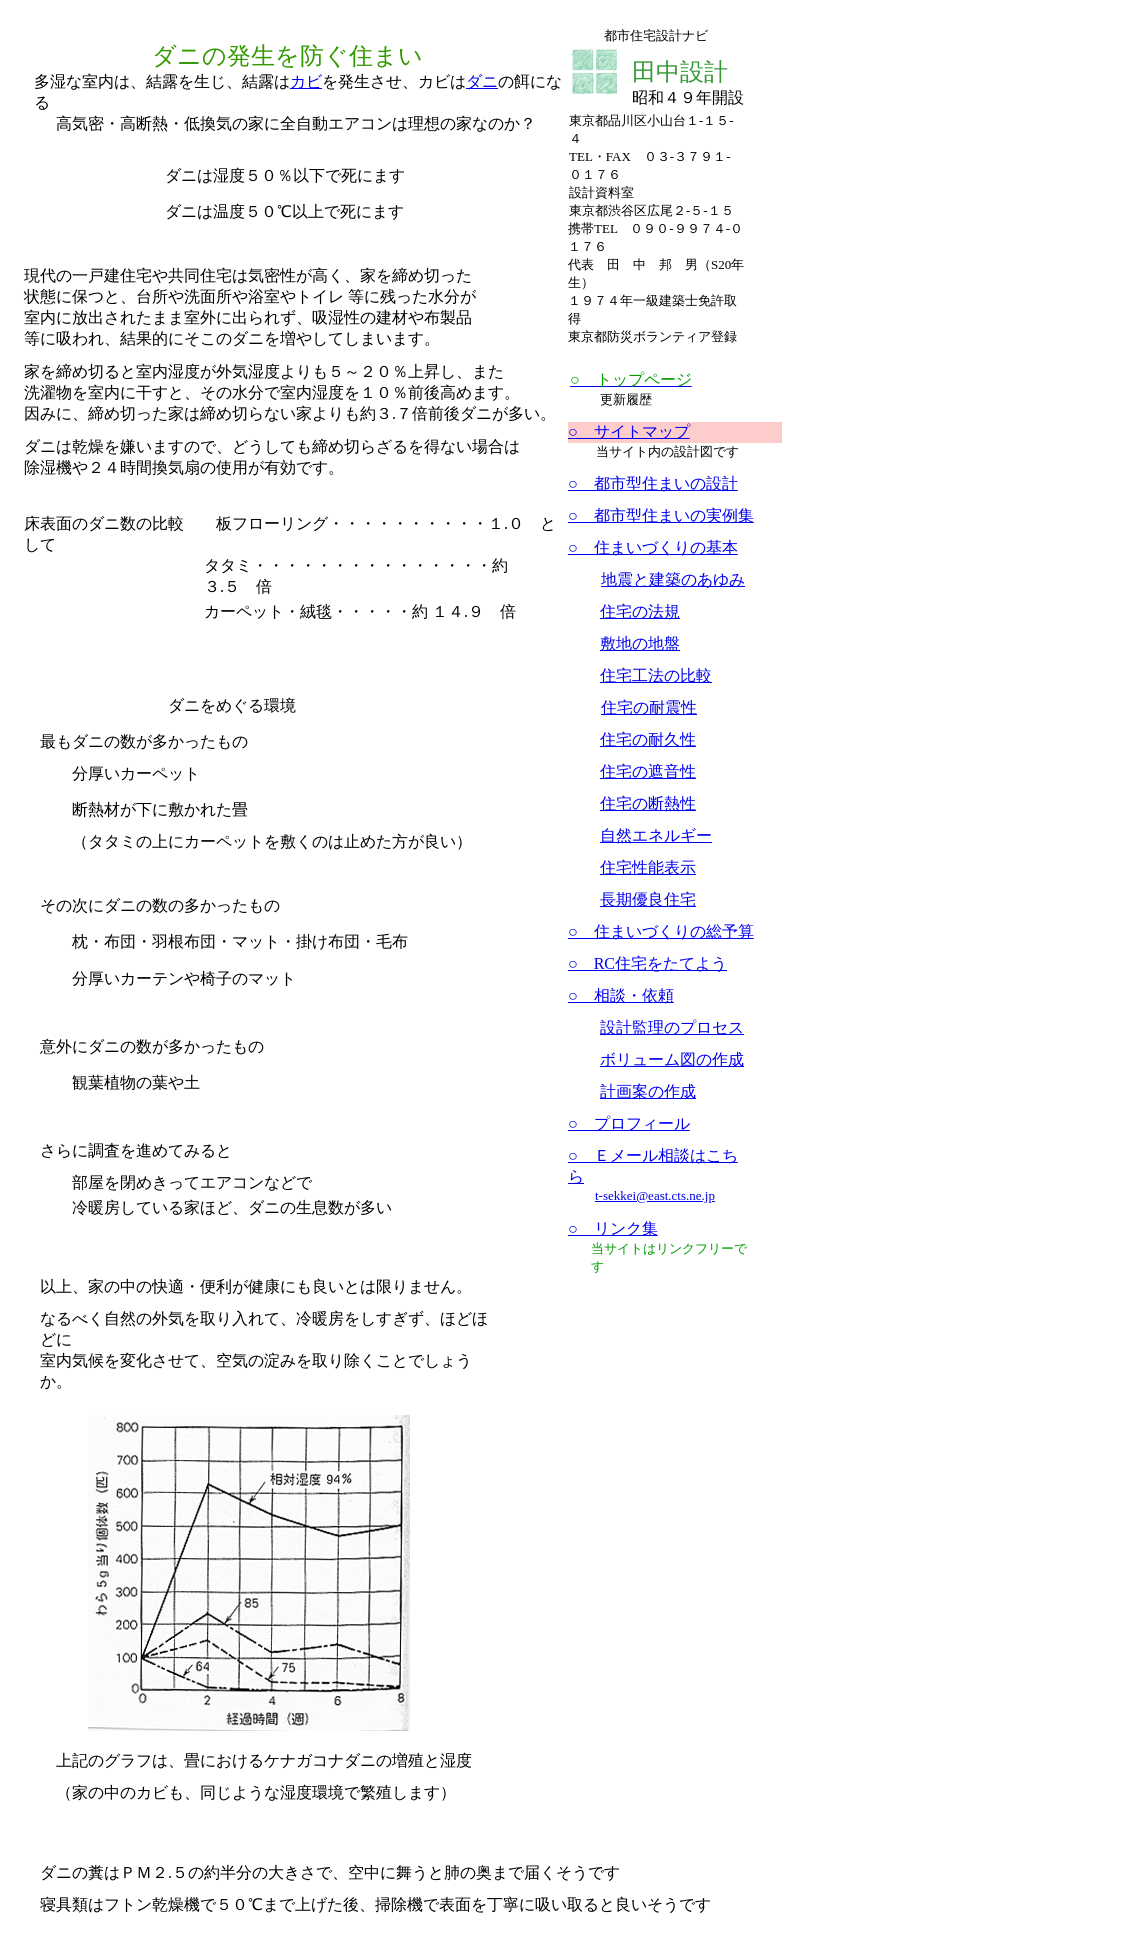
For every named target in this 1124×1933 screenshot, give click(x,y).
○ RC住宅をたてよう (647, 963)
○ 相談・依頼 (621, 995)
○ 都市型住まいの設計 (653, 483)
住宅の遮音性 (648, 771)
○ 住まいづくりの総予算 (661, 931)
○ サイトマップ (629, 431)
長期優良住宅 (648, 899)
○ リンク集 (613, 1228)
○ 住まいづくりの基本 (653, 547)
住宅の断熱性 (648, 803)
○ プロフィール (629, 1123)
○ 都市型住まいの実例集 (661, 515)
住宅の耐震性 (649, 707)
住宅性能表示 (648, 867)
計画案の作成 (648, 1091)
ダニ (482, 81)
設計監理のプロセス (672, 1027)
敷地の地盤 (640, 643)
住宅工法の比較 (656, 675)
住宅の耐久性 (648, 739)
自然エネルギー (656, 835)
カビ (306, 81)
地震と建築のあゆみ (673, 579)
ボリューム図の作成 (672, 1059)
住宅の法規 (640, 611)
